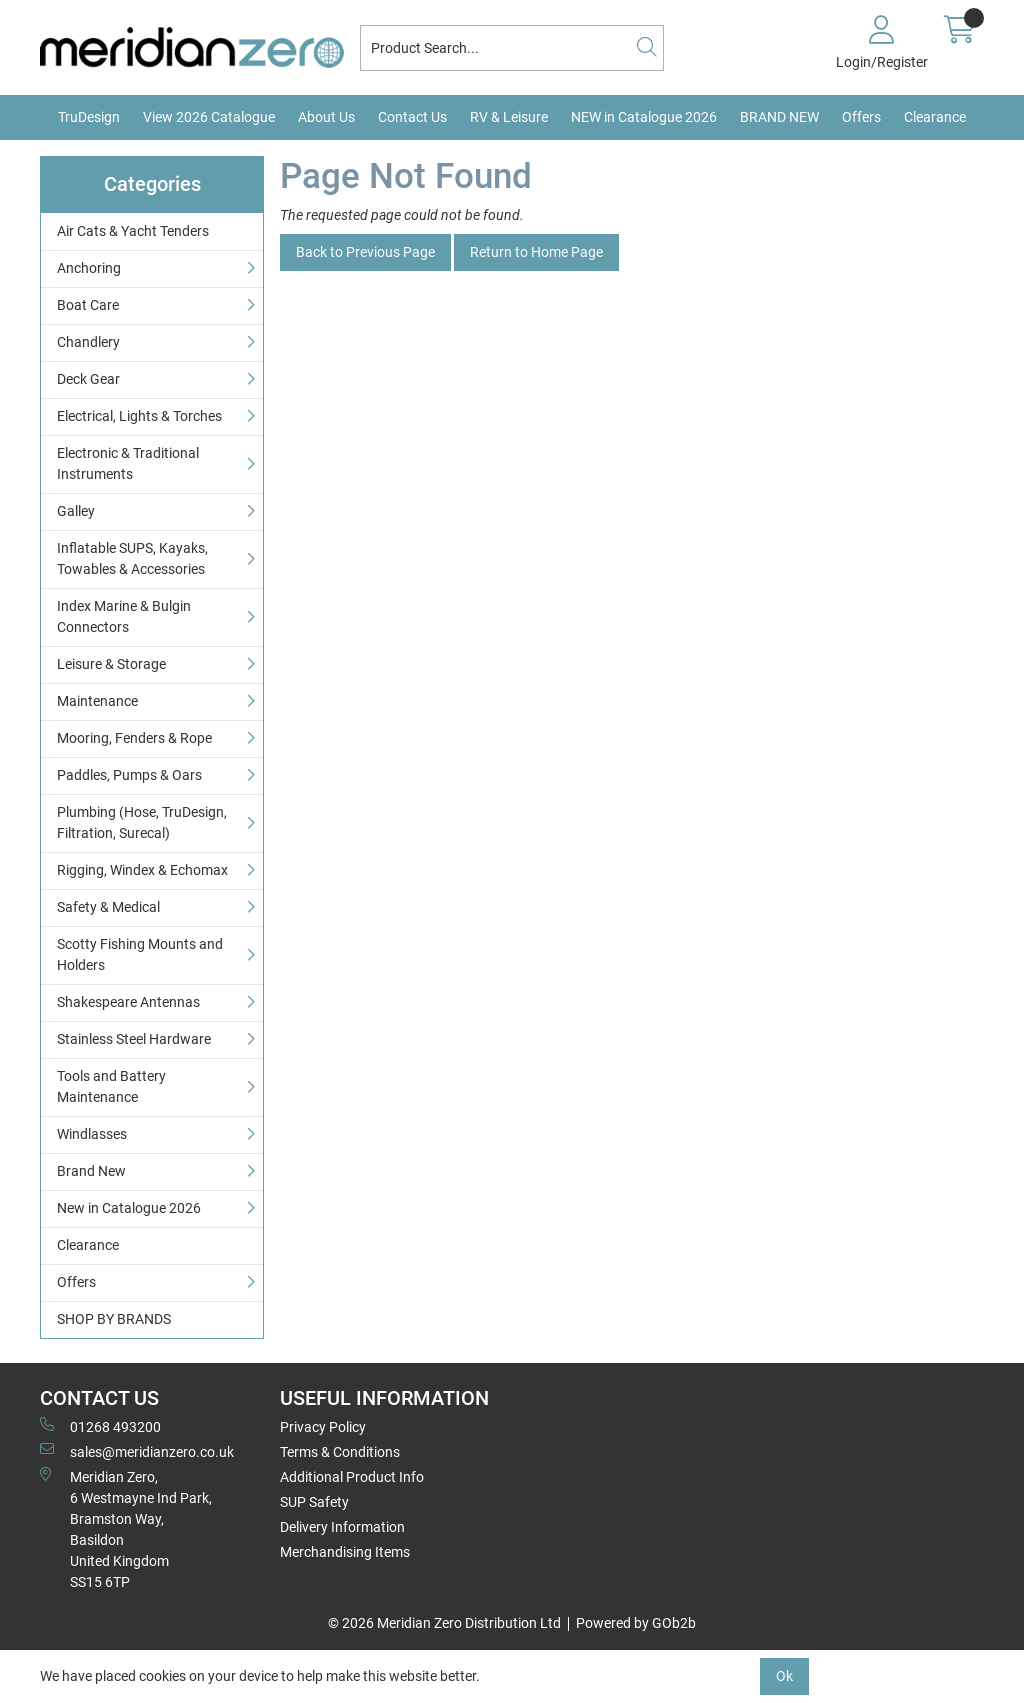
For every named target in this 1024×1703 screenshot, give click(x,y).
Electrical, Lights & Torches (139, 416)
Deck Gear (88, 379)
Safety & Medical (108, 907)
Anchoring (89, 268)
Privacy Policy (323, 1427)
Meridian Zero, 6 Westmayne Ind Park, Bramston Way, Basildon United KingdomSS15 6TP (126, 1528)
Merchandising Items (345, 1552)
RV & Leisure (509, 117)
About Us (326, 117)
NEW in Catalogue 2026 (644, 117)
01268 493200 (100, 1426)
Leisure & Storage (111, 664)
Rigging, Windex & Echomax (142, 870)
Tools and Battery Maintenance (111, 1086)
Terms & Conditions (340, 1452)
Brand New (91, 1171)
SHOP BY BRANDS (114, 1319)
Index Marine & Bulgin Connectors (124, 616)
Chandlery (88, 342)
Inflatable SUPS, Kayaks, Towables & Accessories (132, 558)
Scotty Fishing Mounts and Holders (140, 954)
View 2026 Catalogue (209, 117)
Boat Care (88, 305)
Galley (76, 511)
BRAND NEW (779, 117)
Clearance (935, 117)
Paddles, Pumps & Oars (129, 775)
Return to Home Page (536, 252)
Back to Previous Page (365, 252)
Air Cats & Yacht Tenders (133, 231)
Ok (784, 1676)
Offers (861, 117)
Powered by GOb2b (636, 1623)
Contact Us (412, 117)
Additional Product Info (352, 1477)
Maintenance (97, 701)
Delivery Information (342, 1527)
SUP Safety (314, 1502)
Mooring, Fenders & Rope (134, 738)
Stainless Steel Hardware (134, 1039)
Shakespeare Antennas (128, 1002)
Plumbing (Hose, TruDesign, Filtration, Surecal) (142, 822)
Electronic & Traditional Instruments (128, 463)
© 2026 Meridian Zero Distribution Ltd (444, 1623)
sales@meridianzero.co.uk (137, 1451)
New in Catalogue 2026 (129, 1208)
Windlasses (92, 1134)
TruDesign (89, 117)
